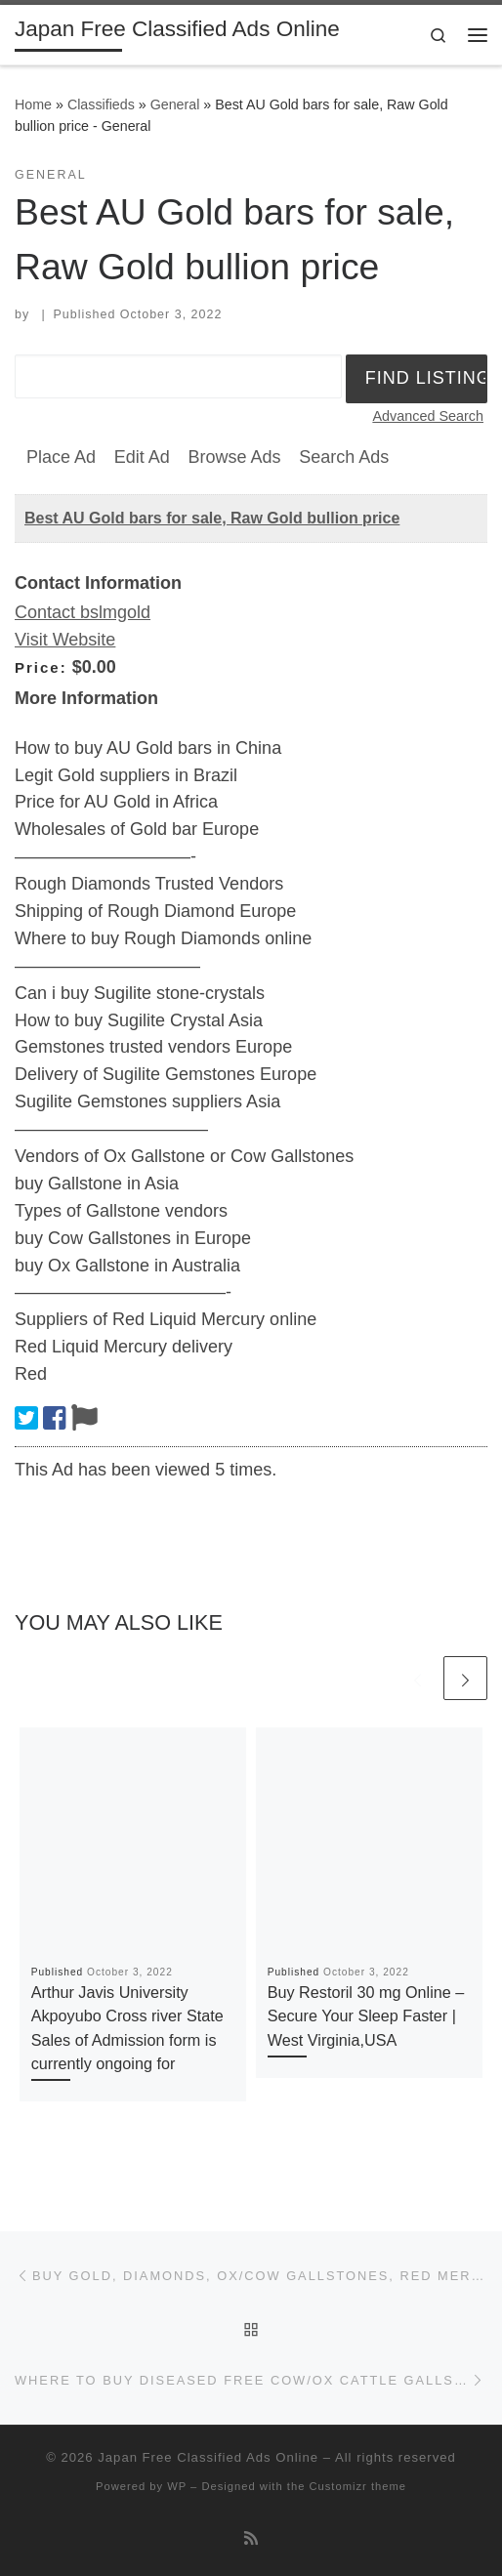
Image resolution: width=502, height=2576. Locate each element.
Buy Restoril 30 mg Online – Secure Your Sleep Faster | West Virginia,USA (366, 2016)
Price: (41, 667)
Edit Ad (142, 457)
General (175, 104)
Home (33, 104)
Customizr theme (357, 2486)
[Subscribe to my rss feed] (251, 2538)
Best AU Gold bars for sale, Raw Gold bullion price (211, 518)
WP (177, 2486)
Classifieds (101, 104)
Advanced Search (427, 416)
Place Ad (61, 457)
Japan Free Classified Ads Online (208, 2457)
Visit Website (65, 639)
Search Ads (344, 457)
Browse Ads (234, 457)
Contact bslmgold (82, 612)
